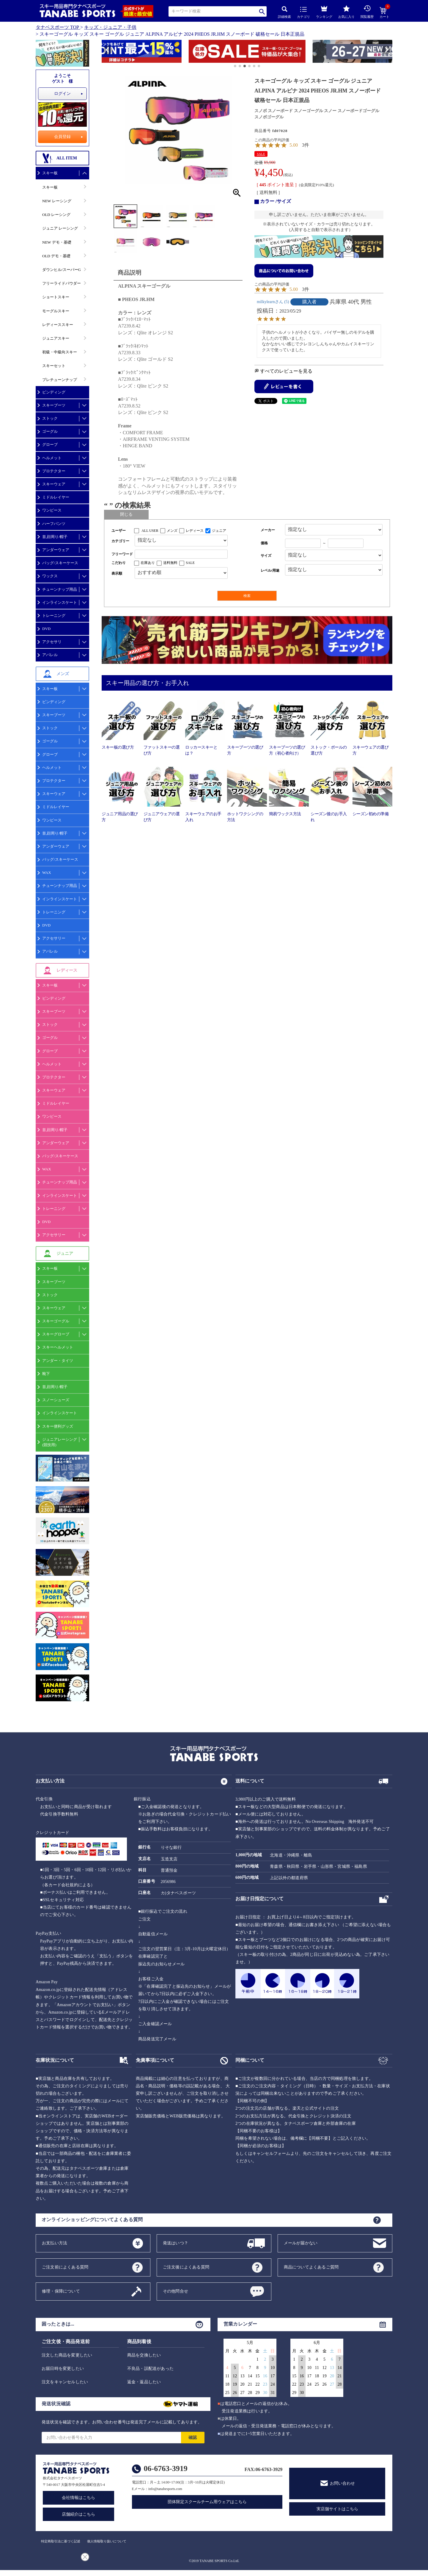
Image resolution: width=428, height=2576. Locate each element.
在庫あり (148, 563)
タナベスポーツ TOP (57, 27)
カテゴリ (303, 12)
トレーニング (53, 615)
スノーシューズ (55, 1400)
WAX (46, 872)
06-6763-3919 (166, 2468)
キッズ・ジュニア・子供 (110, 27)
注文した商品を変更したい (67, 2355)
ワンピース (52, 510)
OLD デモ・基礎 (56, 256)
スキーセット (53, 365)
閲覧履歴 (367, 11)
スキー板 (50, 173)
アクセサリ (52, 641)
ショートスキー (55, 297)
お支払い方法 (54, 2243)
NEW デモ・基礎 (56, 242)
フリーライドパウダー (61, 283)
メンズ (172, 531)
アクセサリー (53, 938)
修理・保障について (61, 2291)
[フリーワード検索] (181, 554)
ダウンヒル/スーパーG (61, 269)
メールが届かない (301, 2243)
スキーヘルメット (57, 1347)
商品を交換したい (144, 2355)
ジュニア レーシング (60, 228)
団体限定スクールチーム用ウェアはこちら (207, 2502)
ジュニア (219, 531)
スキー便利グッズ (57, 1426)
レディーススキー (57, 324)
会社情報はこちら (78, 2497)
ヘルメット (52, 458)
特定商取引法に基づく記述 (60, 2541)
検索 (262, 11)
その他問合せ (175, 2291)
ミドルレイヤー (55, 497)
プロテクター (53, 471)
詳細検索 (284, 12)
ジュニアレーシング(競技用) (59, 1442)
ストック (50, 418)
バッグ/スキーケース (60, 563)
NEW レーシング (56, 201)
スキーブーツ (53, 405)
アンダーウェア (55, 550)
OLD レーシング (56, 214)
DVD (46, 628)
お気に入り (346, 11)
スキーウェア (53, 484)
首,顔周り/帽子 (54, 536)
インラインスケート (59, 602)
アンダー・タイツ (57, 1360)
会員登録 (62, 136)
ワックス (50, 576)
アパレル (50, 655)
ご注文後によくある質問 (186, 2267)
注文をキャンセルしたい (65, 2382)
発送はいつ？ (175, 2243)
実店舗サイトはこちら (337, 2509)
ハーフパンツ (53, 523)
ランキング (324, 11)
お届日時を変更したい (63, 2368)
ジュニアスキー (55, 338)
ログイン (62, 93)
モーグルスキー (55, 311)
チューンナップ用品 (59, 589)
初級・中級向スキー (59, 352)
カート (384, 12)
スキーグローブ (55, 1334)
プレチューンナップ (59, 379)
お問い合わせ (342, 2483)
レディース (195, 531)
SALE (261, 154)
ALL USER (149, 531)
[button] (104, 52)
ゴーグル (50, 431)
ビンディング (53, 392)
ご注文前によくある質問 (65, 2267)
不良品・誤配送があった (150, 2368)
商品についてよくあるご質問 (311, 2267)
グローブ (50, 444)
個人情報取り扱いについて (106, 2541)
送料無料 (170, 563)
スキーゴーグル (55, 1321)
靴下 (46, 1373)
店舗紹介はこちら (78, 2514)
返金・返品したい (144, 2382)
